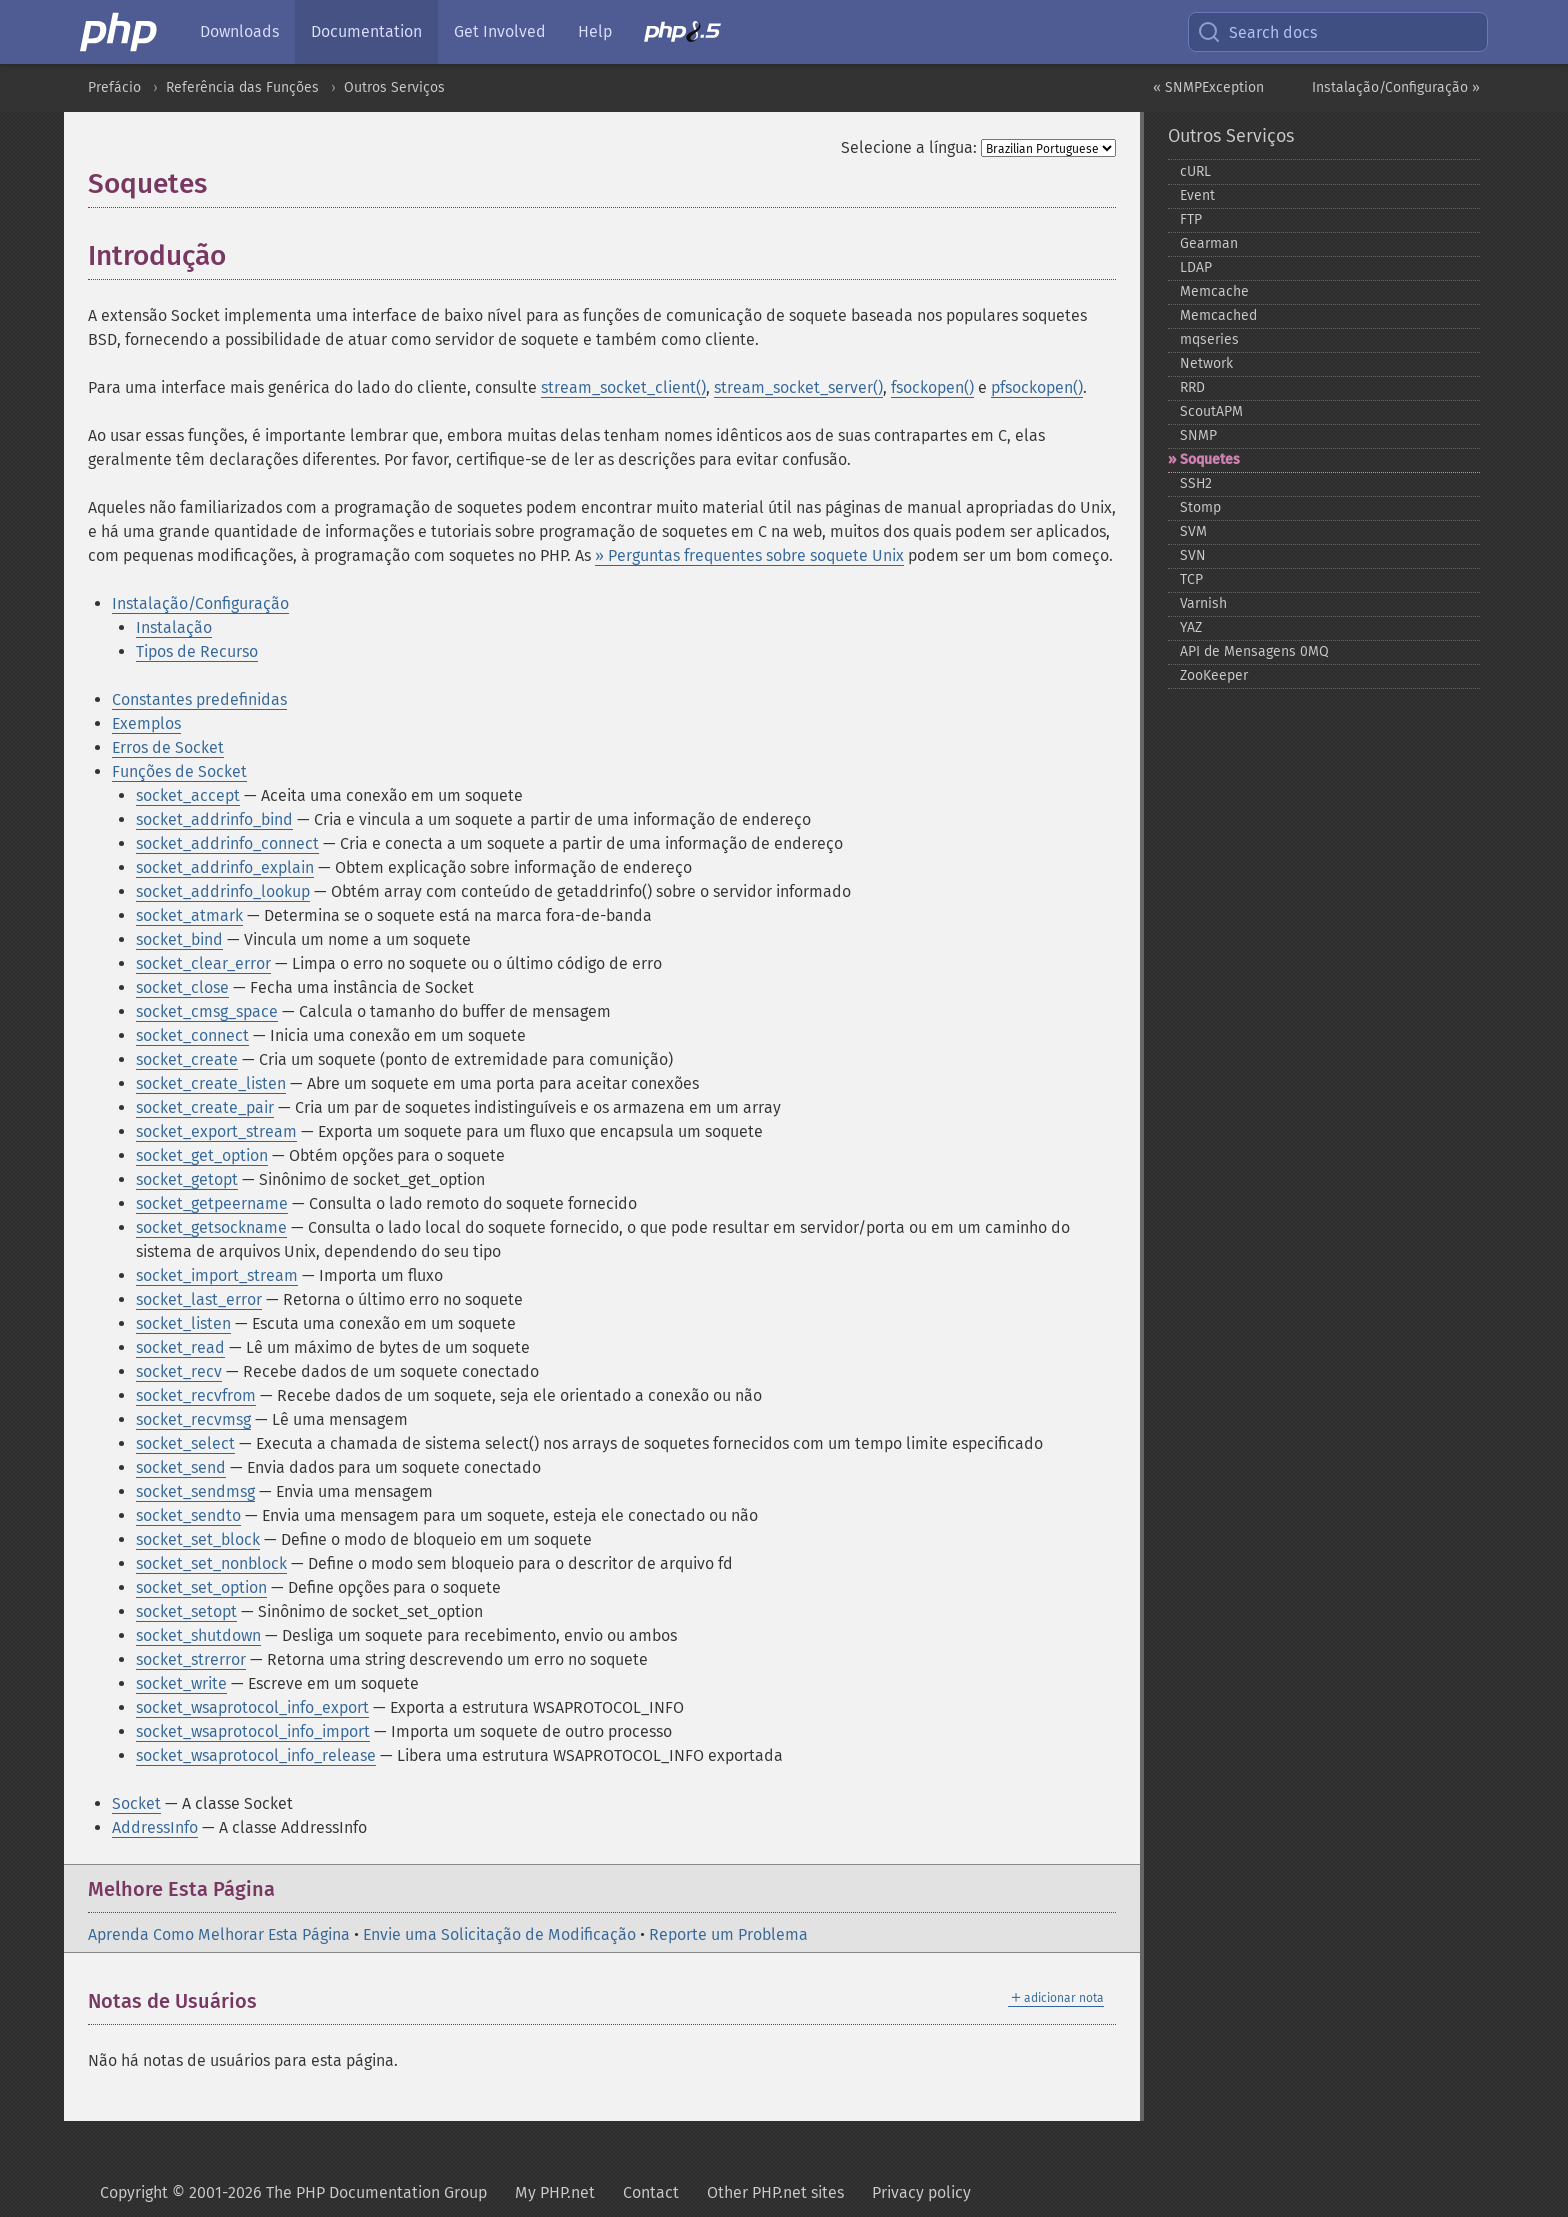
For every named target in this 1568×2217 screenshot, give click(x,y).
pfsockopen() (1037, 387)
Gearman (1209, 243)
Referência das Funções (242, 87)
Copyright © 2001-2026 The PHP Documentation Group (293, 2192)
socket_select (185, 1443)
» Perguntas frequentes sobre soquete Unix (749, 555)
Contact (651, 2192)
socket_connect (192, 1035)
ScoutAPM (1211, 411)
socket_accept (188, 795)
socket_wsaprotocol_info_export (252, 1707)
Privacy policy (921, 2192)
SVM (1193, 531)
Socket (136, 1803)
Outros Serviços (394, 87)
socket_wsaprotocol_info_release (256, 1755)
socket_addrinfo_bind (214, 819)
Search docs (1257, 32)
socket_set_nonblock (211, 1563)
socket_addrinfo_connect (227, 843)
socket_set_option (201, 1587)
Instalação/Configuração (200, 603)
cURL (1195, 171)
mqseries (1209, 339)
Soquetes (1210, 459)
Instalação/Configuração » (1396, 87)
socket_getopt (187, 1179)
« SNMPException (1208, 87)
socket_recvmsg (193, 1419)
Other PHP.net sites (775, 2192)
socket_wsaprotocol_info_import (253, 1731)
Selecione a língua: (909, 147)
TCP (1191, 579)
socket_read (180, 1347)
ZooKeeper (1214, 675)
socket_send (181, 1467)
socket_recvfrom (196, 1395)
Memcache (1214, 291)
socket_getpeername (212, 1203)
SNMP (1198, 435)
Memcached (1218, 315)
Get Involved (500, 31)
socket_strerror (191, 1659)
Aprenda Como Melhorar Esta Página (219, 1934)
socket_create (187, 1059)
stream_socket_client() (623, 387)
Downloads (239, 31)
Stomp (1200, 507)
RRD (1192, 387)
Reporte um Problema (728, 1934)
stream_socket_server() (798, 387)
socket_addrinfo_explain (225, 867)
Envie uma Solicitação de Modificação (499, 1934)
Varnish (1203, 603)
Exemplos (146, 723)
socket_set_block (198, 1539)
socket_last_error (199, 1299)
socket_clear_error (203, 963)
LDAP (1196, 267)
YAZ (1191, 627)
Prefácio (114, 87)
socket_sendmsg (195, 1491)
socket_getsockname (211, 1227)
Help (595, 31)
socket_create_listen (211, 1083)
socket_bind (179, 939)
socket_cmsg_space (207, 1011)
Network (1206, 363)
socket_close (182, 987)
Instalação (174, 627)
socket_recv (179, 1371)
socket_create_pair (205, 1107)
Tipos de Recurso (197, 651)
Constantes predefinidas (199, 699)
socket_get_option (202, 1155)
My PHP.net (555, 2192)
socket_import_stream (217, 1275)
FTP (1191, 219)
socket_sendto (188, 1515)
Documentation (366, 31)
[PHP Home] (120, 32)
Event (1197, 195)
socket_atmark (189, 915)
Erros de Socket (168, 747)
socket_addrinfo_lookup (223, 891)
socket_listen (183, 1323)
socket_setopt (186, 1611)
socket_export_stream (216, 1131)
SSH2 (1196, 483)
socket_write (181, 1683)
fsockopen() (932, 387)
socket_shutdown (198, 1635)
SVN (1193, 555)
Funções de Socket (179, 771)
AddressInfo (155, 1827)
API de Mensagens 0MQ (1254, 651)
